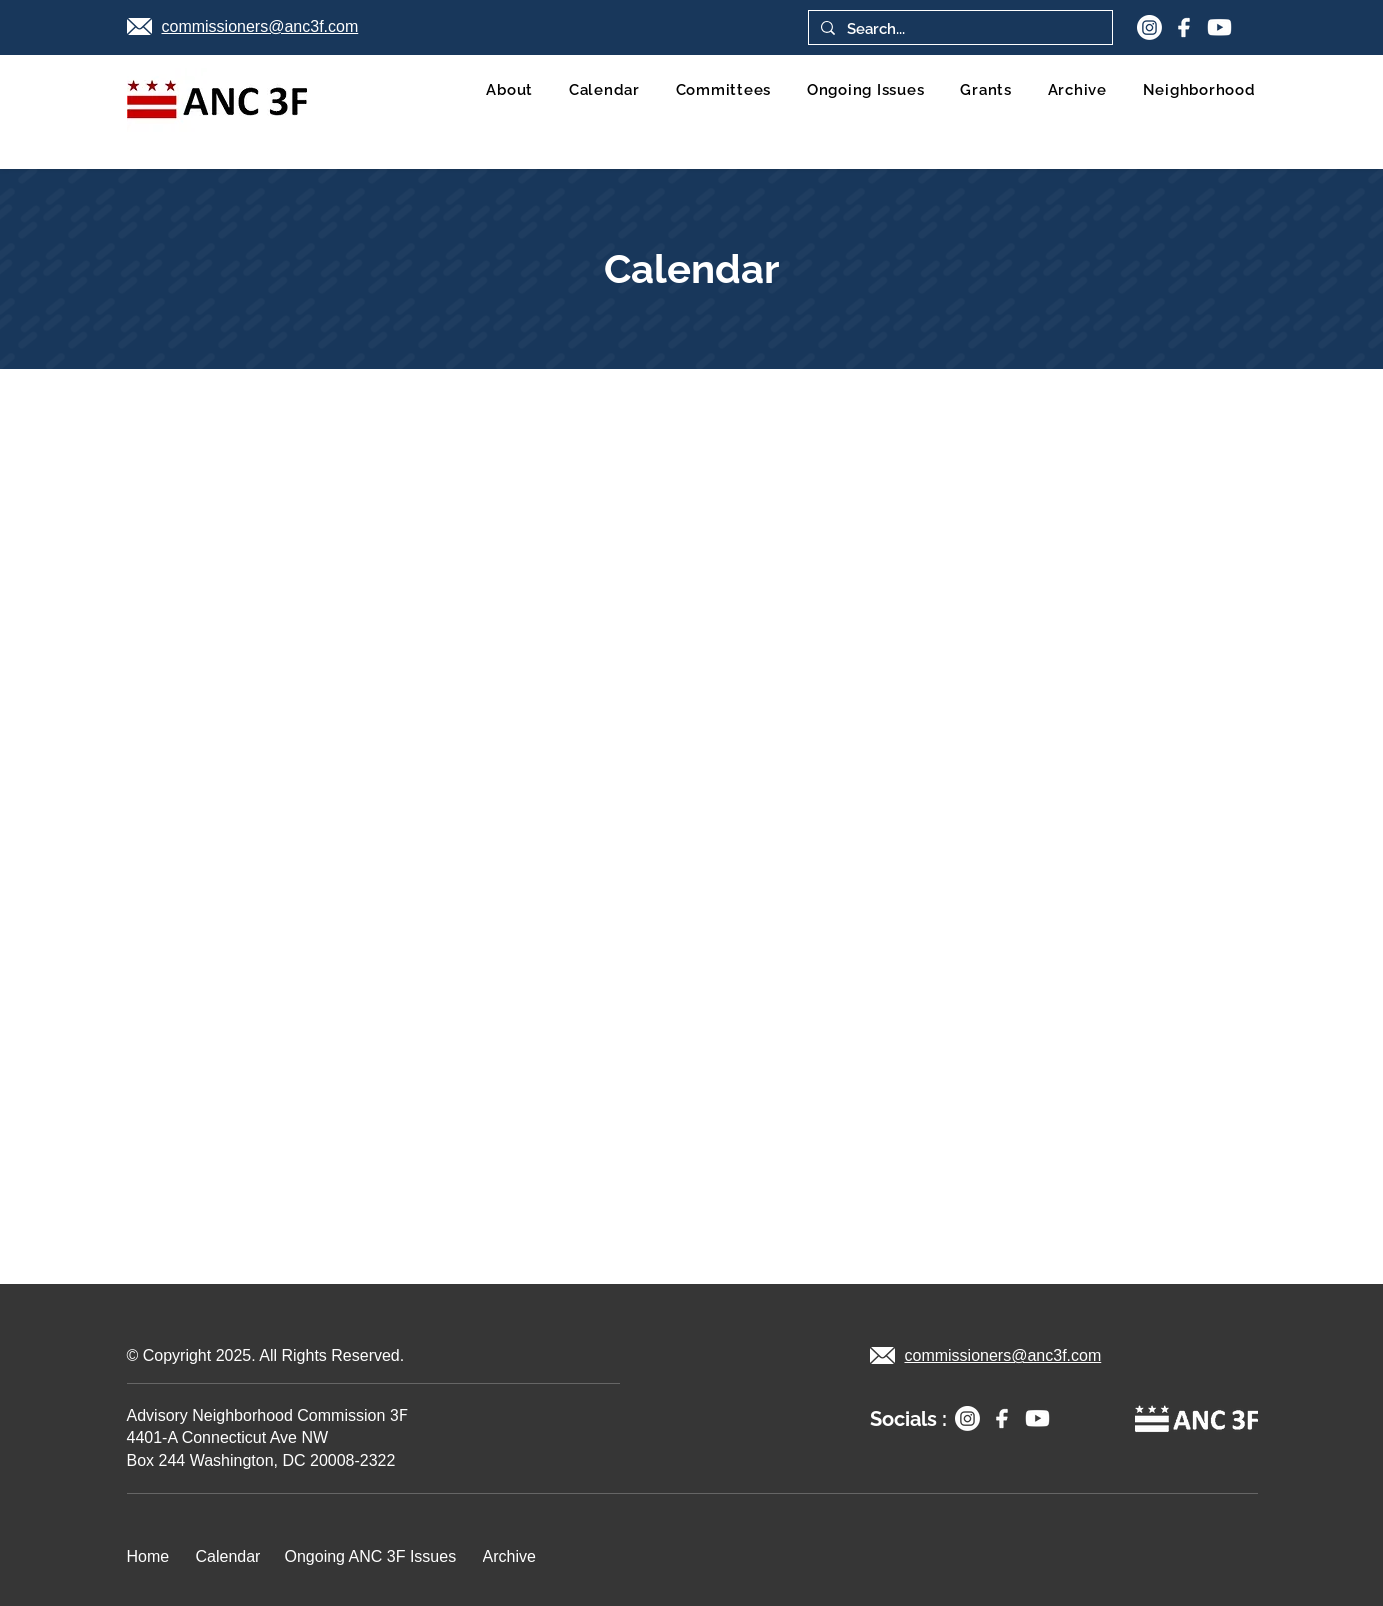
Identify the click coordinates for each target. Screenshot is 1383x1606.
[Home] (153, 1557)
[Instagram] (1149, 27)
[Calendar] (232, 1557)
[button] (1199, 90)
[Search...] (958, 29)
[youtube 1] (1219, 27)
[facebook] (1184, 27)
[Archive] (513, 1557)
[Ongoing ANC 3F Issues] (375, 1557)
